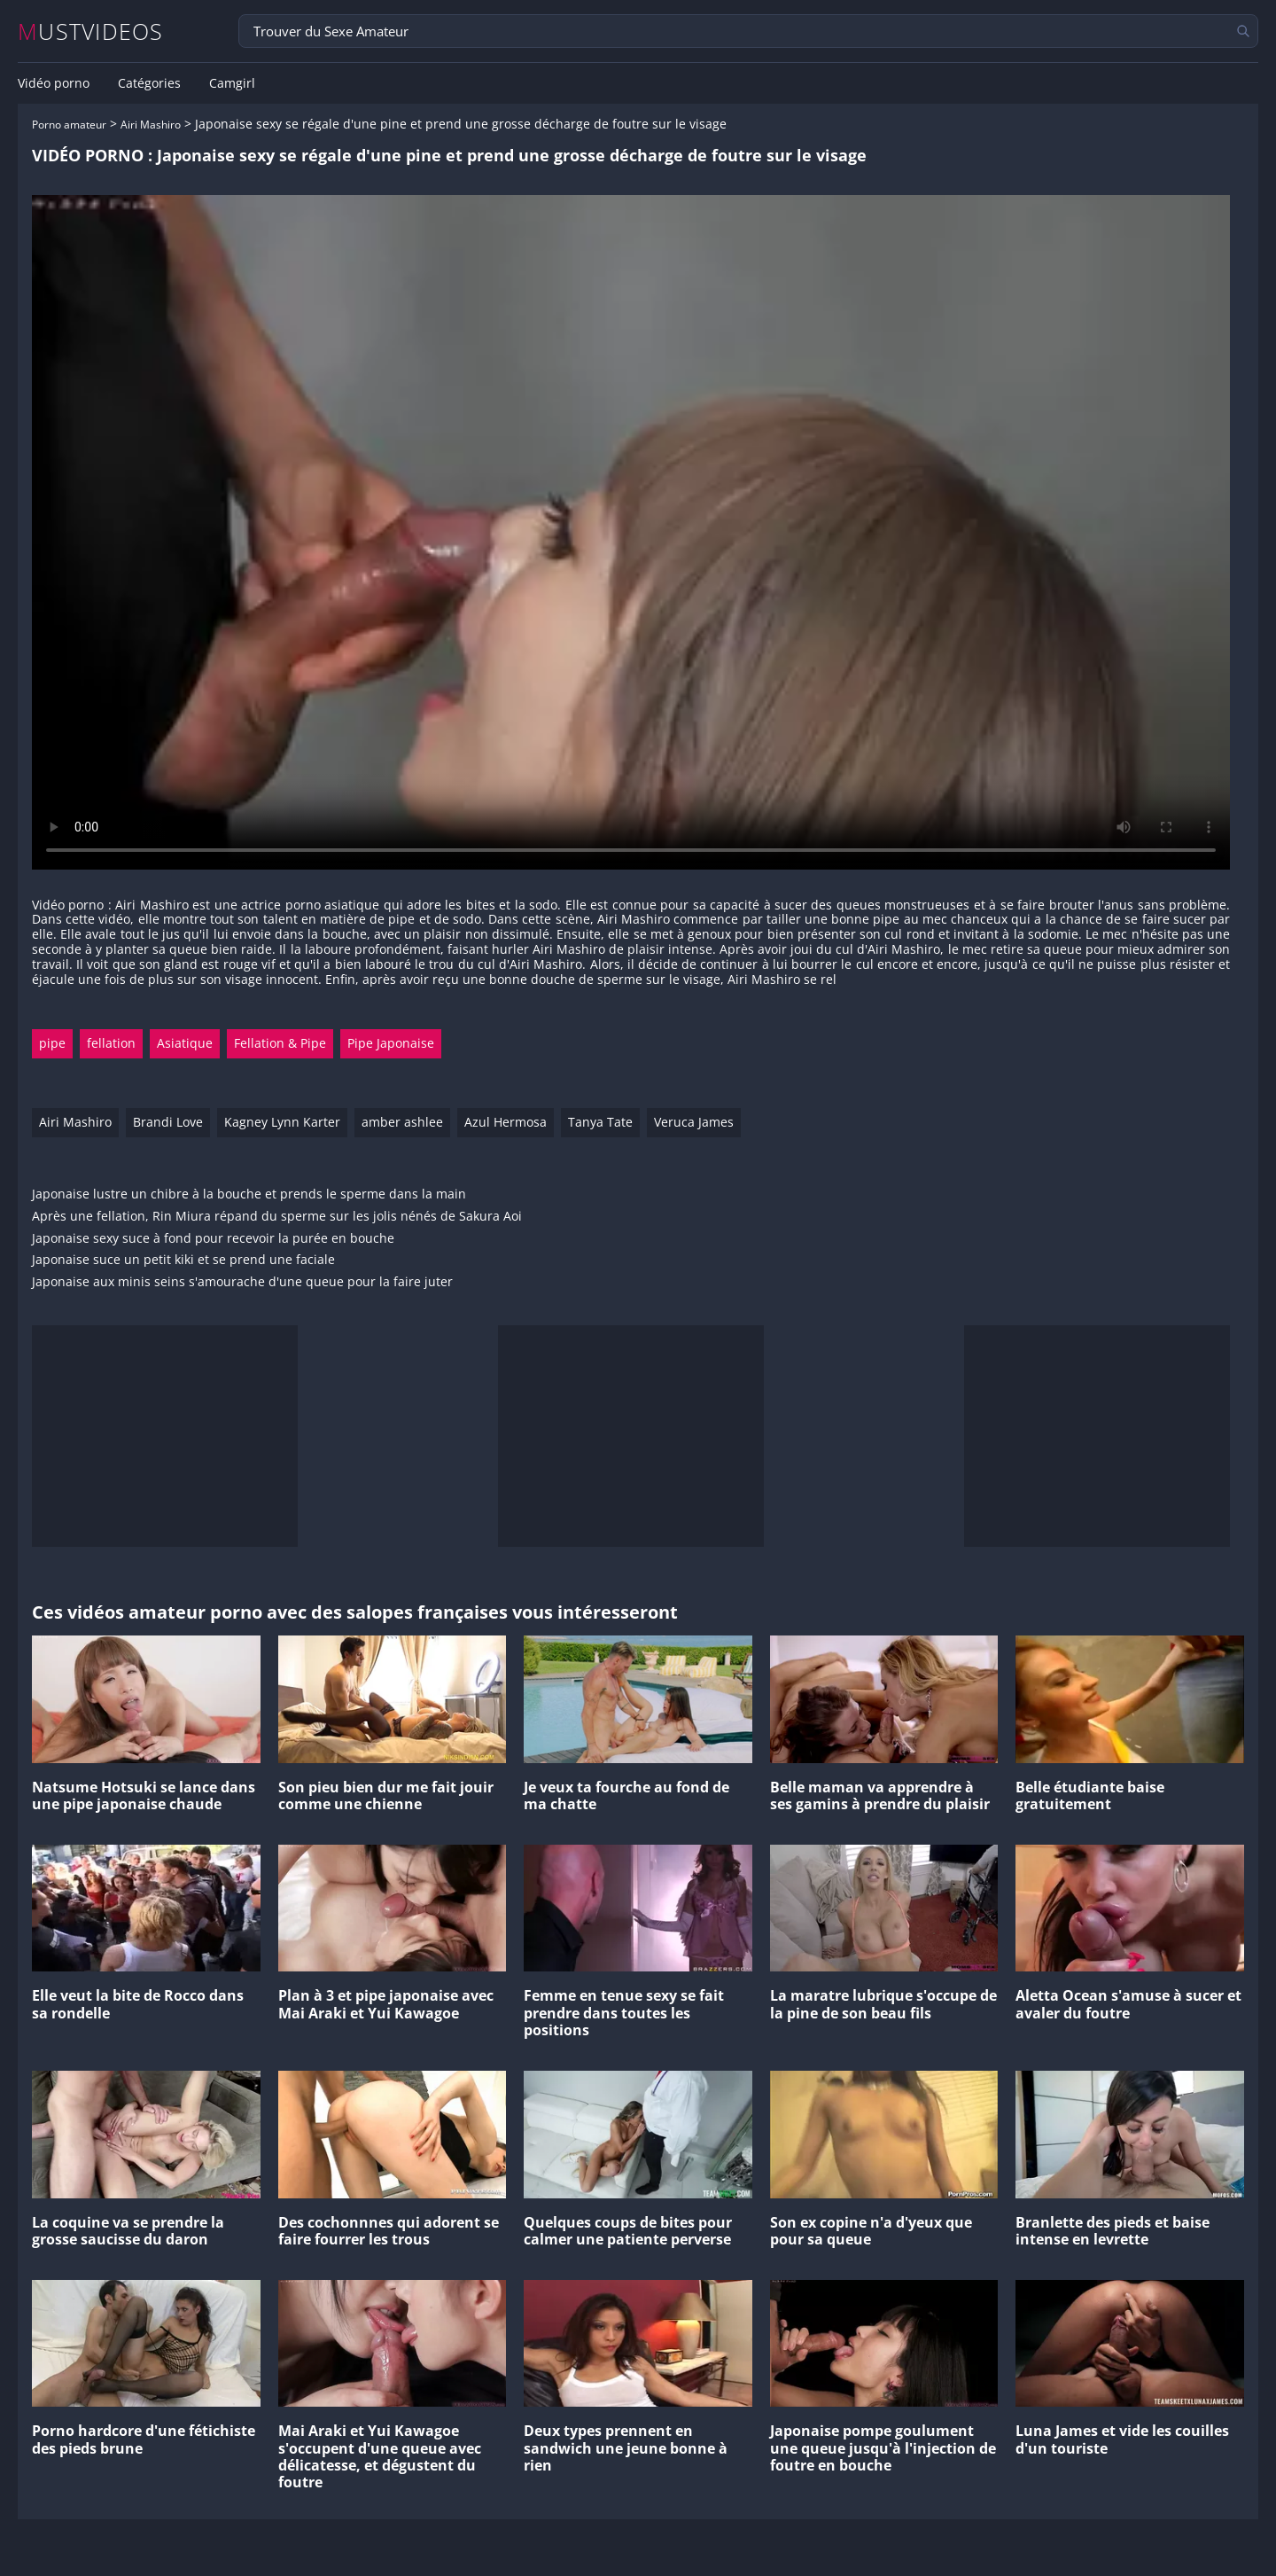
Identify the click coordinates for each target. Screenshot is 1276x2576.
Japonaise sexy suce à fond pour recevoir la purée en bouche (213, 1238)
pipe (52, 1042)
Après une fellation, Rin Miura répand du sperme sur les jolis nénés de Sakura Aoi (277, 1216)
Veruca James (694, 1121)
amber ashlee (402, 1121)
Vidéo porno (53, 83)
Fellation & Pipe (280, 1042)
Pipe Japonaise (390, 1042)
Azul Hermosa (505, 1121)
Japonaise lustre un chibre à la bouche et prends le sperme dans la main (249, 1194)
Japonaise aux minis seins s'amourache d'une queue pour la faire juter (242, 1282)
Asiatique (185, 1042)
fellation (111, 1042)
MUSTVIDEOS (91, 31)
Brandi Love (168, 1121)
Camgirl (232, 83)
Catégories (149, 83)
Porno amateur (69, 124)
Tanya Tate (600, 1121)
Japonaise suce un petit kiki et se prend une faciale (183, 1260)
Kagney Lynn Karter (282, 1121)
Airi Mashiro (151, 124)
